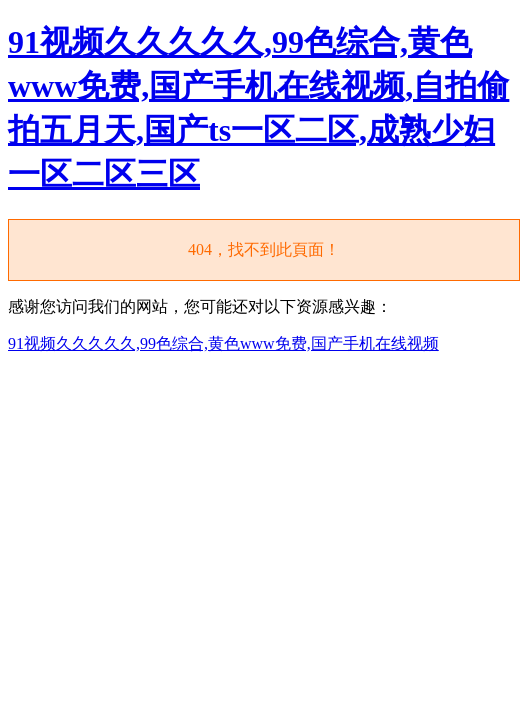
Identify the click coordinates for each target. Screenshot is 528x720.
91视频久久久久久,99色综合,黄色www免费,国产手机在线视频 (223, 343)
